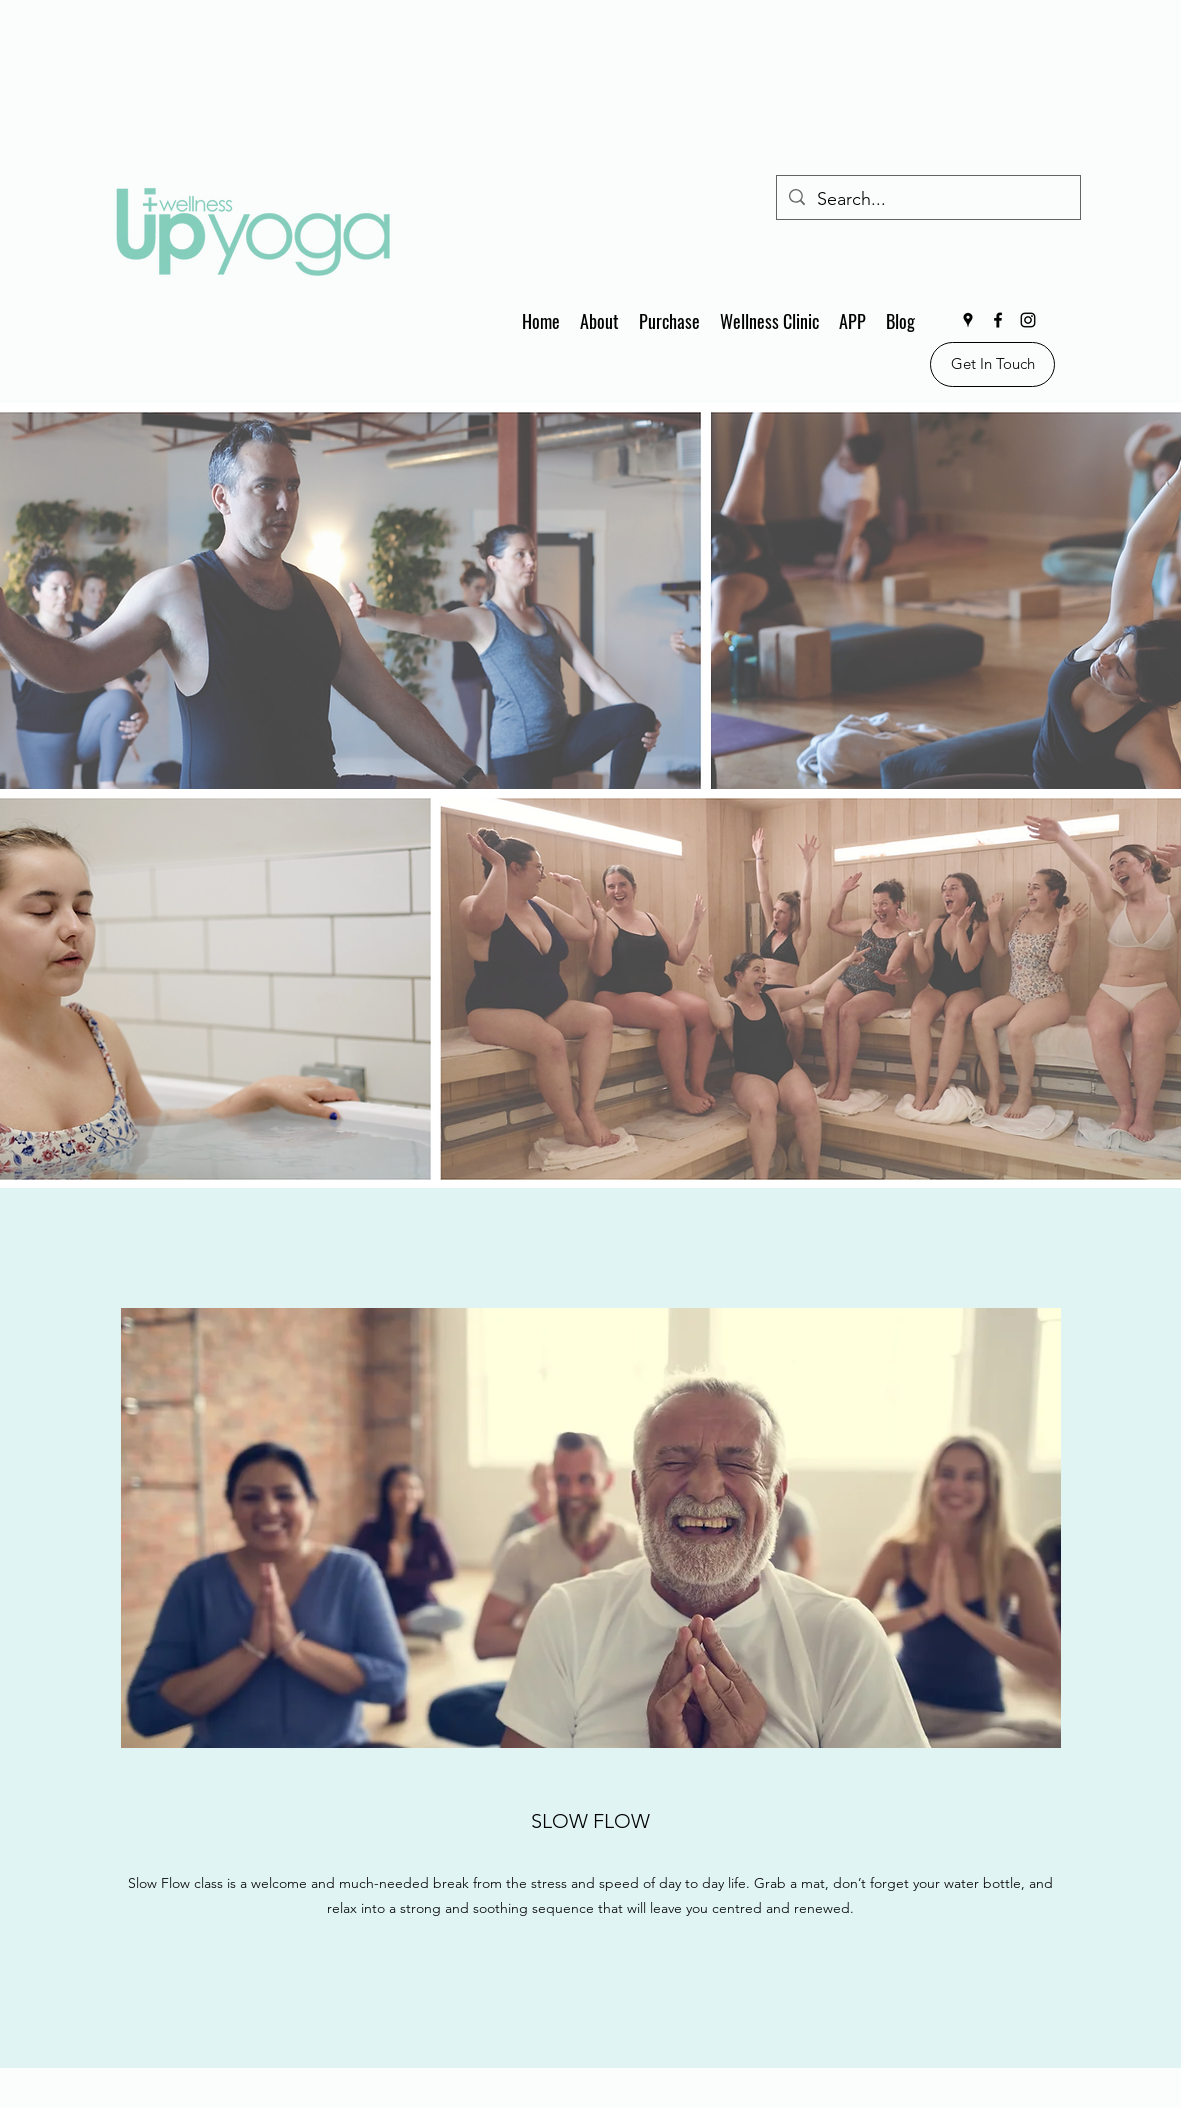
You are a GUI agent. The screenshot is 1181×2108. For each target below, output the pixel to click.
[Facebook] (998, 320)
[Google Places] (968, 320)
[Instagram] (1028, 320)
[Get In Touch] (992, 364)
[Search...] (927, 200)
